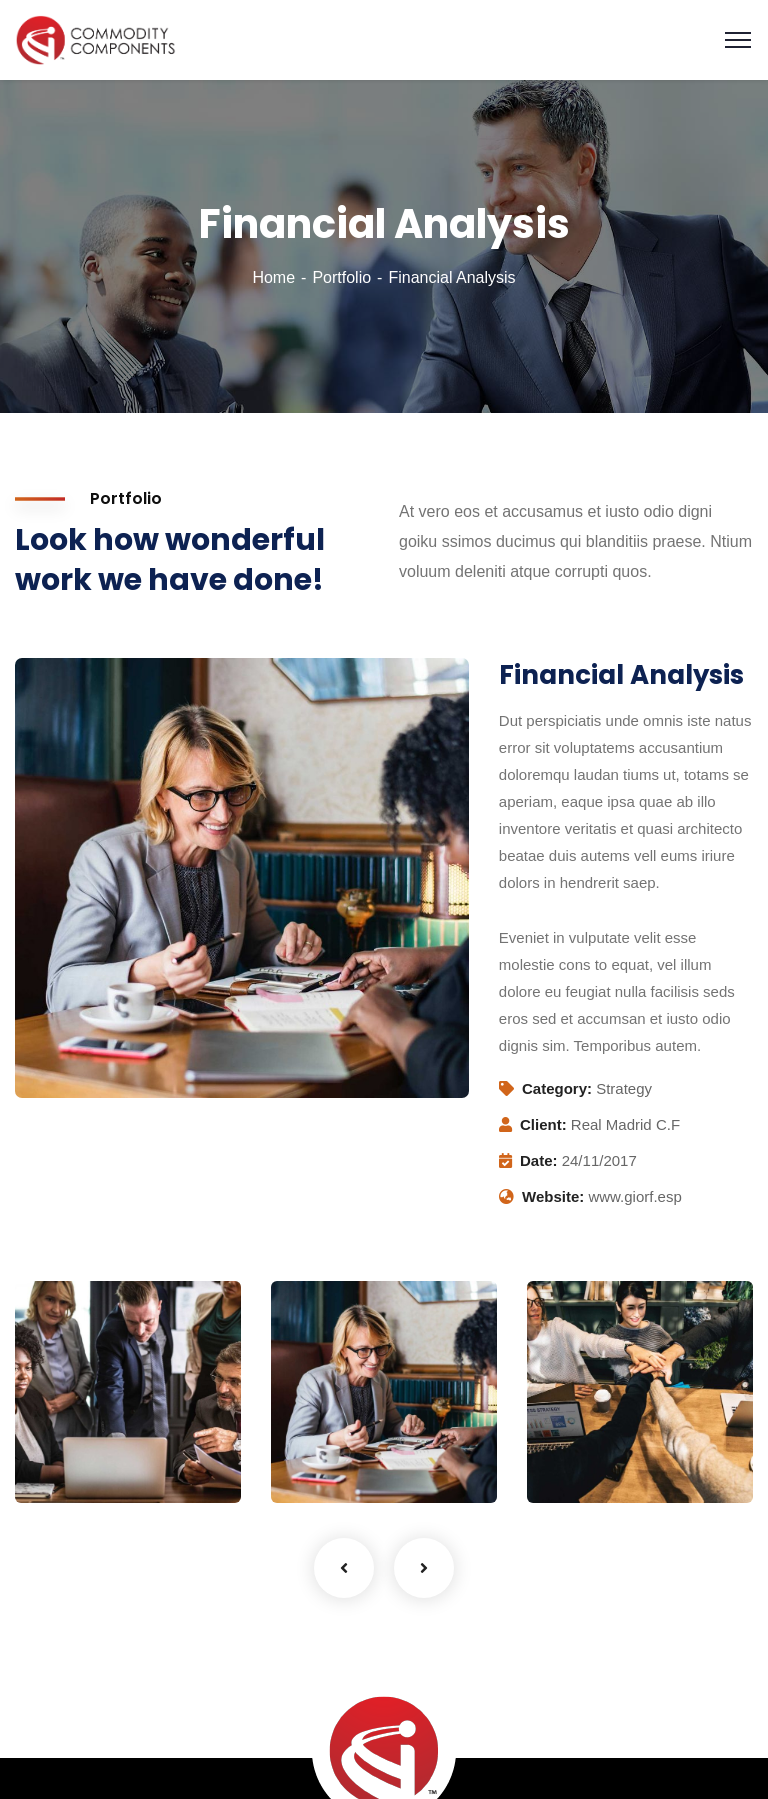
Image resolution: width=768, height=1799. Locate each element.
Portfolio (341, 277)
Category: (557, 1088)
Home (273, 277)
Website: (553, 1196)
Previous (344, 1568)
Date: (539, 1160)
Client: (543, 1124)
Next (424, 1568)
